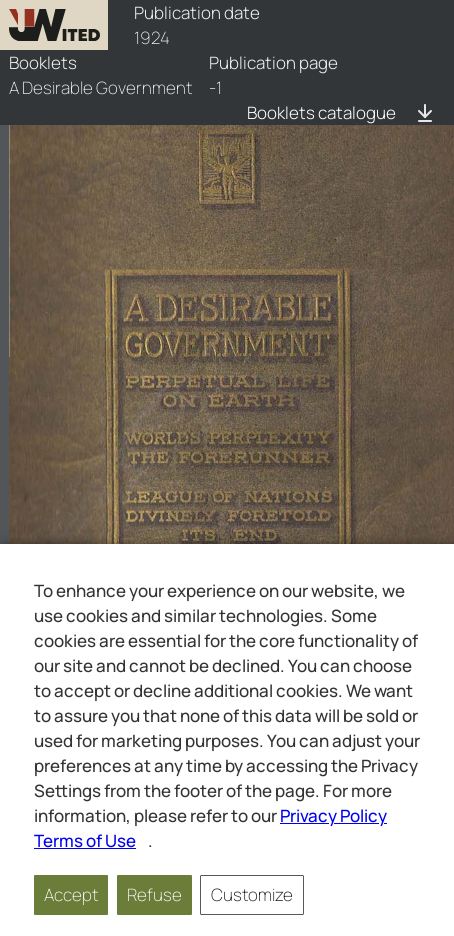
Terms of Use (85, 840)
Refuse (154, 894)
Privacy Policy (333, 815)
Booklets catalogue (321, 112)
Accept (71, 894)
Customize (252, 894)
